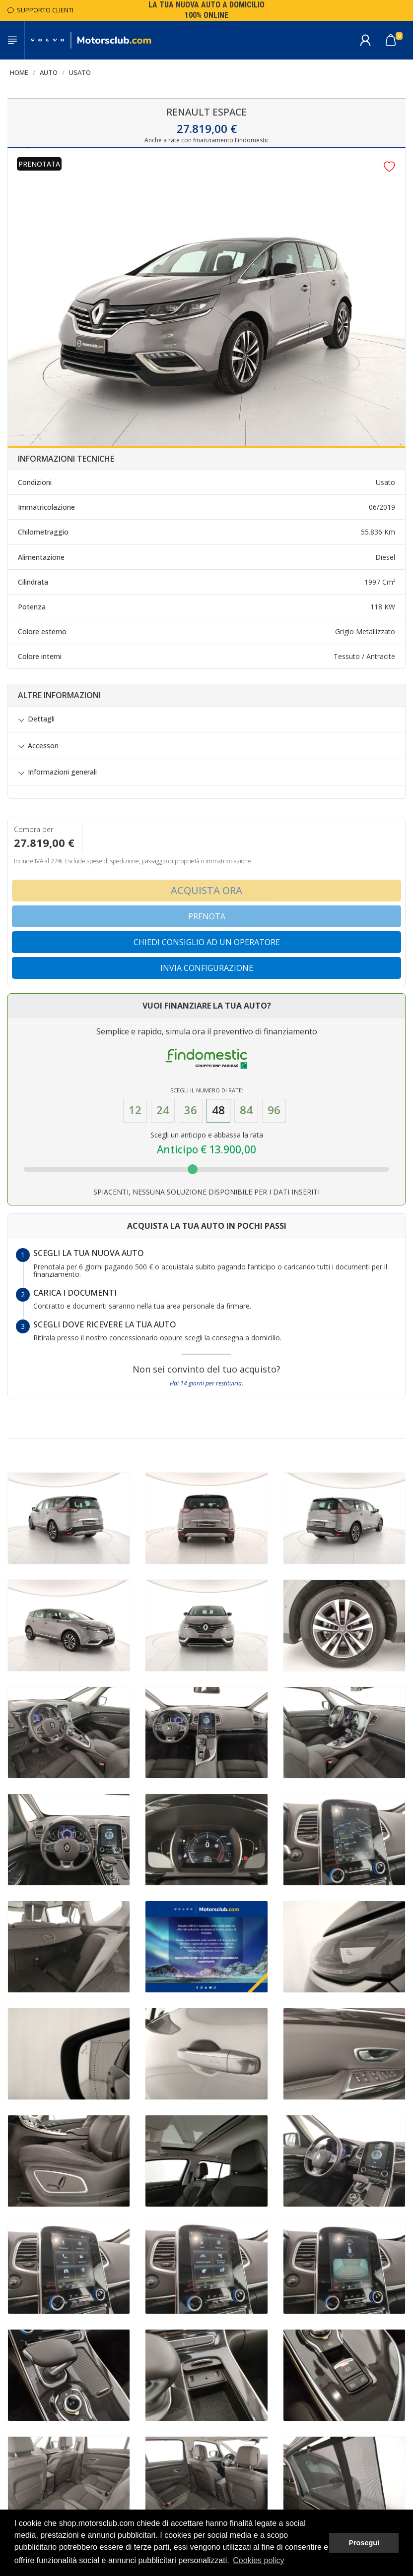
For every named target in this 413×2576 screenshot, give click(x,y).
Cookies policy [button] (258, 2560)
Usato (80, 72)
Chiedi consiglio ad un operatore (207, 942)
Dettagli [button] (41, 719)
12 (135, 1110)
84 (246, 1110)
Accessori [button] (43, 745)
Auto (49, 72)
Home (19, 72)
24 (162, 1110)
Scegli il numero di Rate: (206, 1090)
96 (274, 1110)
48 (218, 1110)
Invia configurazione (206, 967)
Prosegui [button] (363, 2543)
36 (190, 1110)
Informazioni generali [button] (62, 772)
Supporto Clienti (40, 9)
